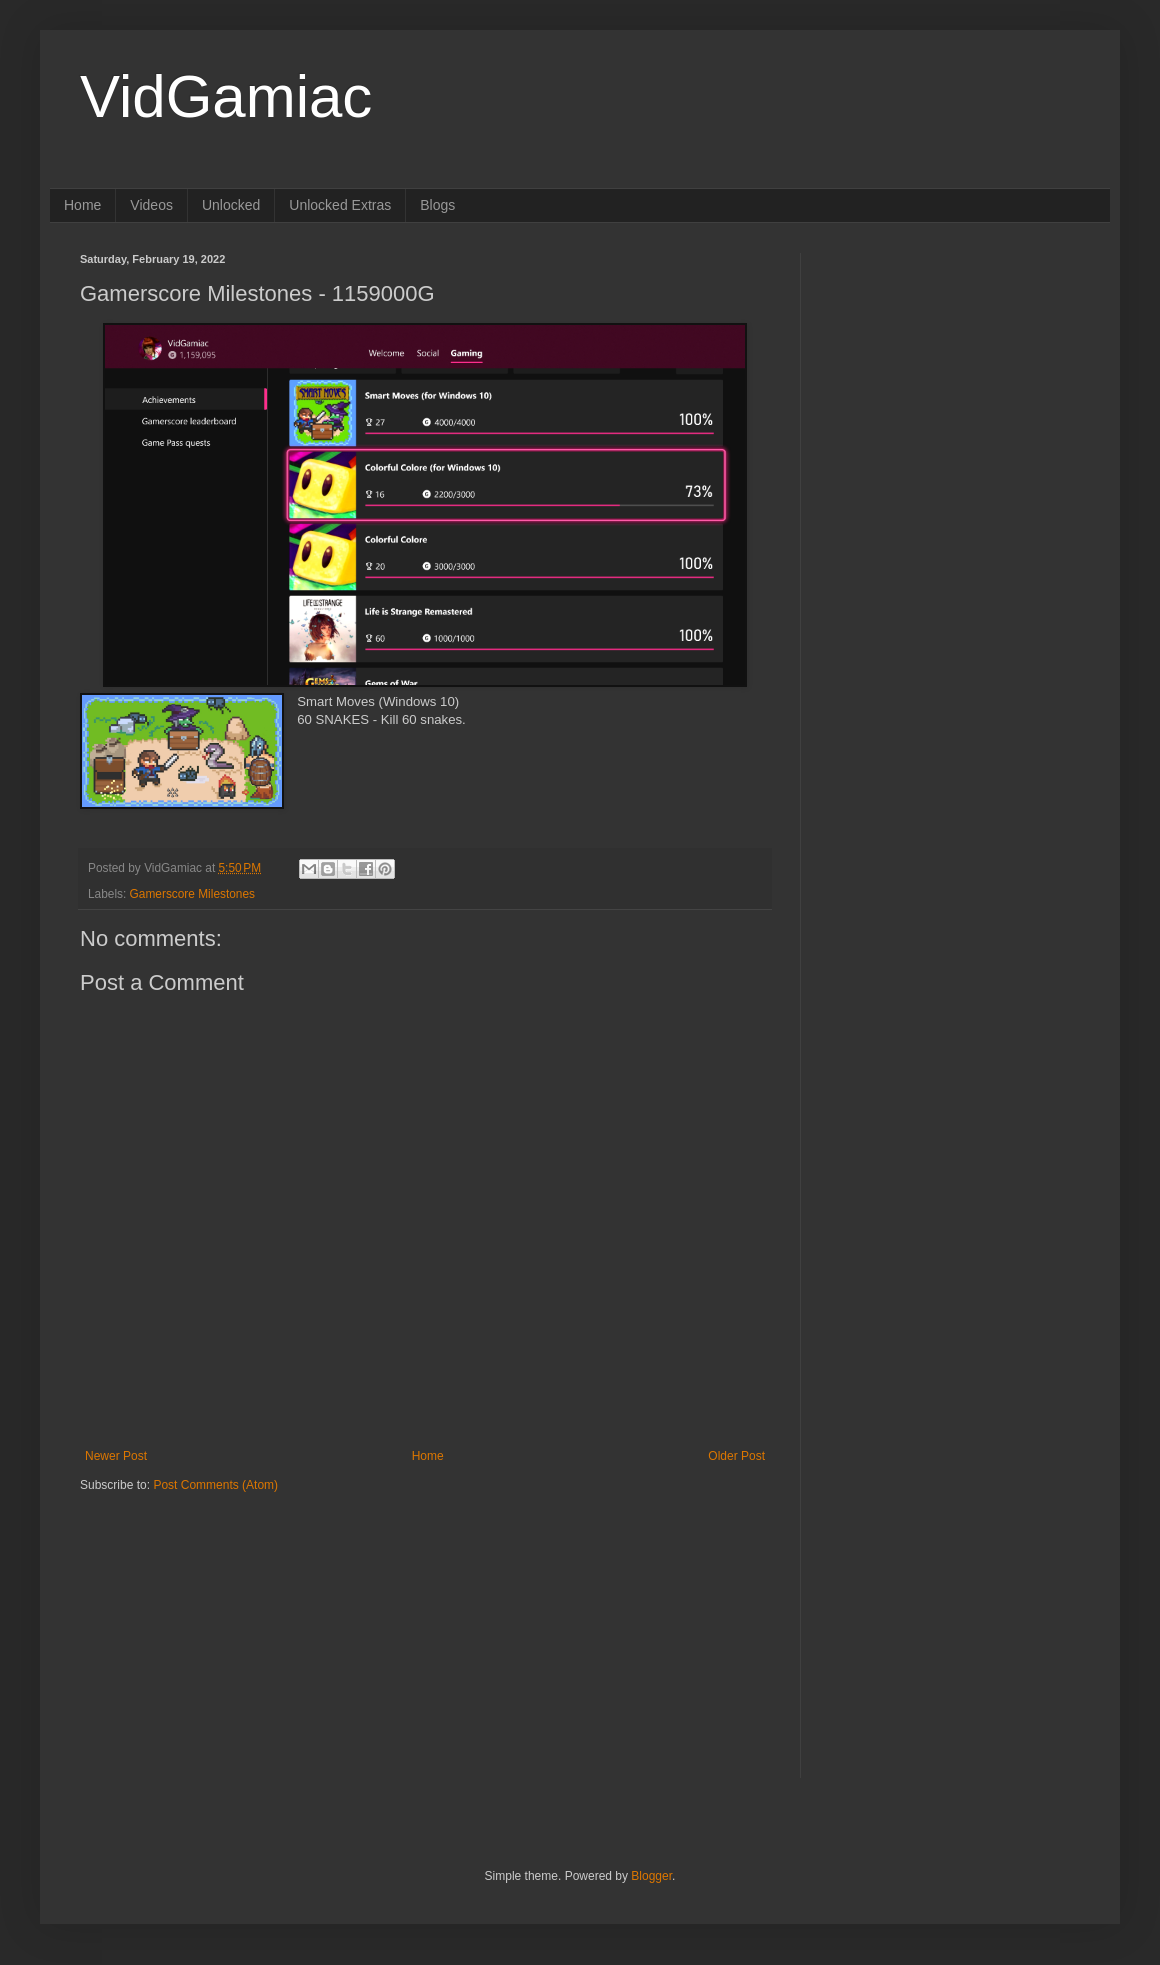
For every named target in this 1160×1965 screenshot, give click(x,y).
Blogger (651, 1876)
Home (82, 205)
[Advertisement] (205, 1618)
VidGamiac (226, 96)
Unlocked (231, 205)
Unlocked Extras (340, 205)
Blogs (437, 205)
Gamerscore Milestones (192, 894)
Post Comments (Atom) (215, 1485)
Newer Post (116, 1456)
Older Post (736, 1456)
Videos (151, 205)
